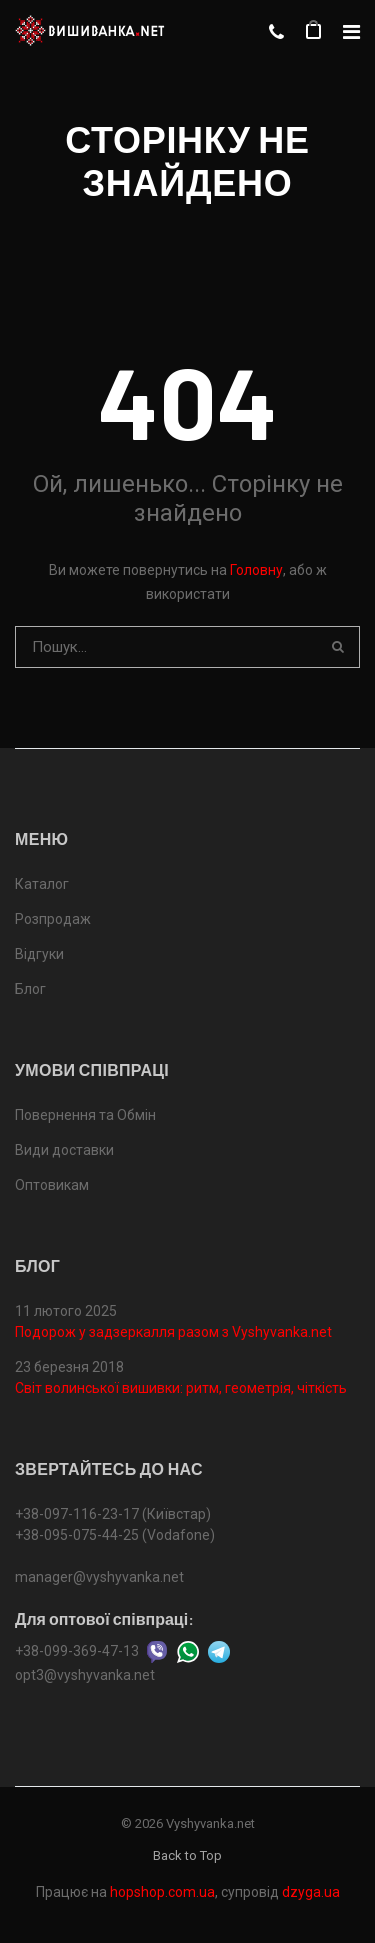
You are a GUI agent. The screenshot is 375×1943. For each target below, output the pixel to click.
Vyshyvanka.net (210, 1823)
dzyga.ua (311, 1892)
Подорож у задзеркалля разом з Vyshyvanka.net (173, 1332)
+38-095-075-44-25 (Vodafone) (115, 1535)
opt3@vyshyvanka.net (85, 1675)
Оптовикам (52, 1185)
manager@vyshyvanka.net (99, 1577)
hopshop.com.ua (162, 1892)
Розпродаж (53, 919)
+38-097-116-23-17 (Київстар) (113, 1514)
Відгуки (39, 954)
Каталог (42, 884)
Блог (30, 989)
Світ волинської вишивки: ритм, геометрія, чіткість (181, 1388)
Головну (256, 570)
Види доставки (64, 1150)
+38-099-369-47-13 (77, 1650)
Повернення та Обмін (85, 1115)
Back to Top (187, 1855)
